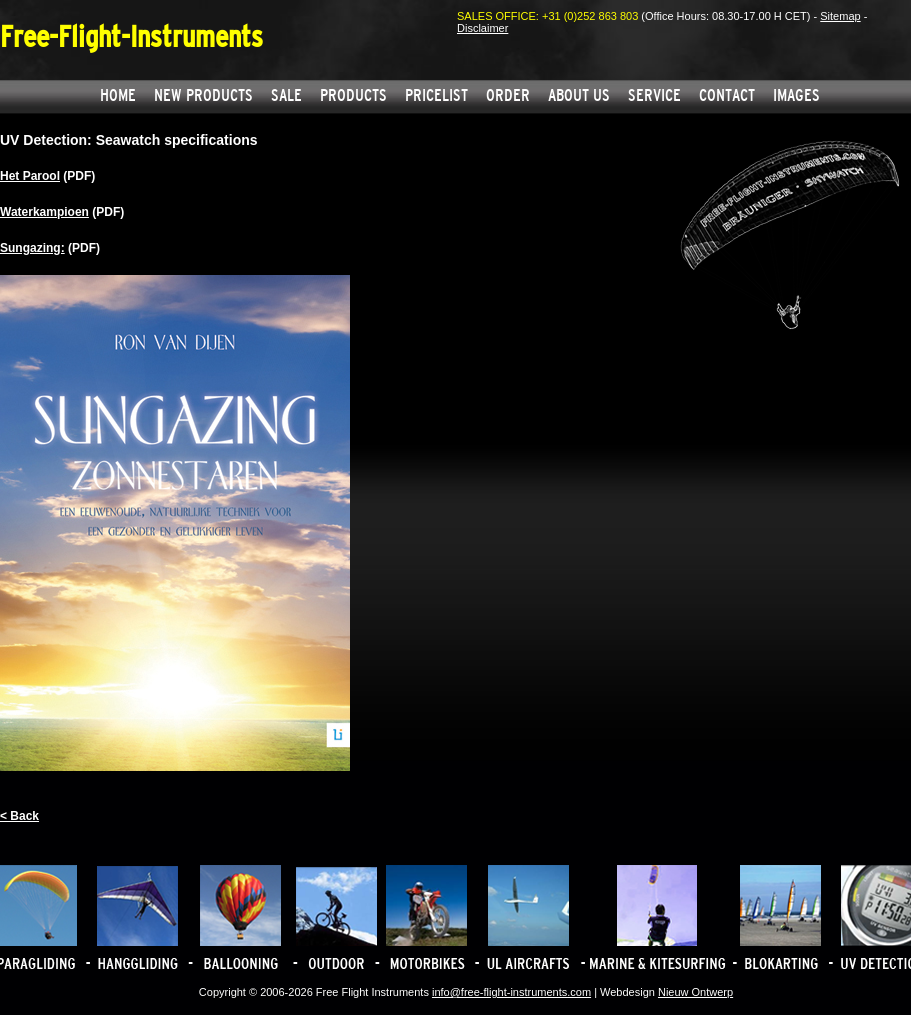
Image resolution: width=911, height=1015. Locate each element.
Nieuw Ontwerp (695, 992)
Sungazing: (32, 248)
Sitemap (840, 16)
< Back (19, 816)
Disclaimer (482, 28)
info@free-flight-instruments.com (511, 992)
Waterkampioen (44, 212)
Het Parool (30, 176)
